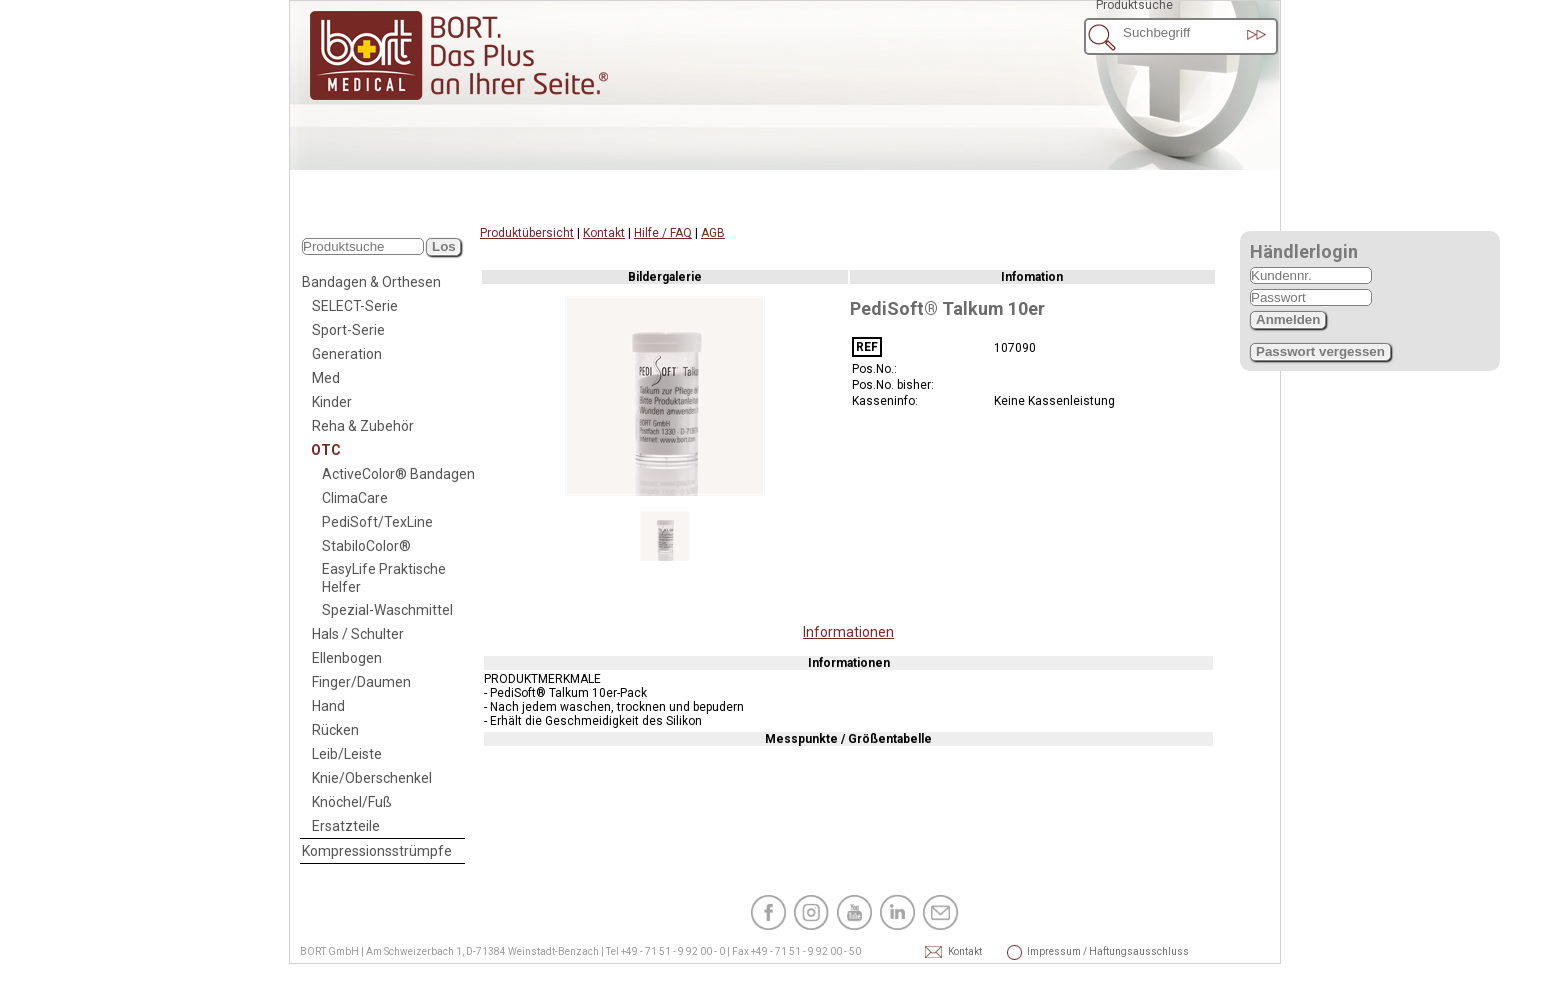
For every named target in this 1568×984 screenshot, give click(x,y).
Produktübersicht (527, 233)
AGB (713, 233)
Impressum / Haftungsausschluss (1054, 951)
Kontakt (604, 233)
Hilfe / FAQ (663, 233)
